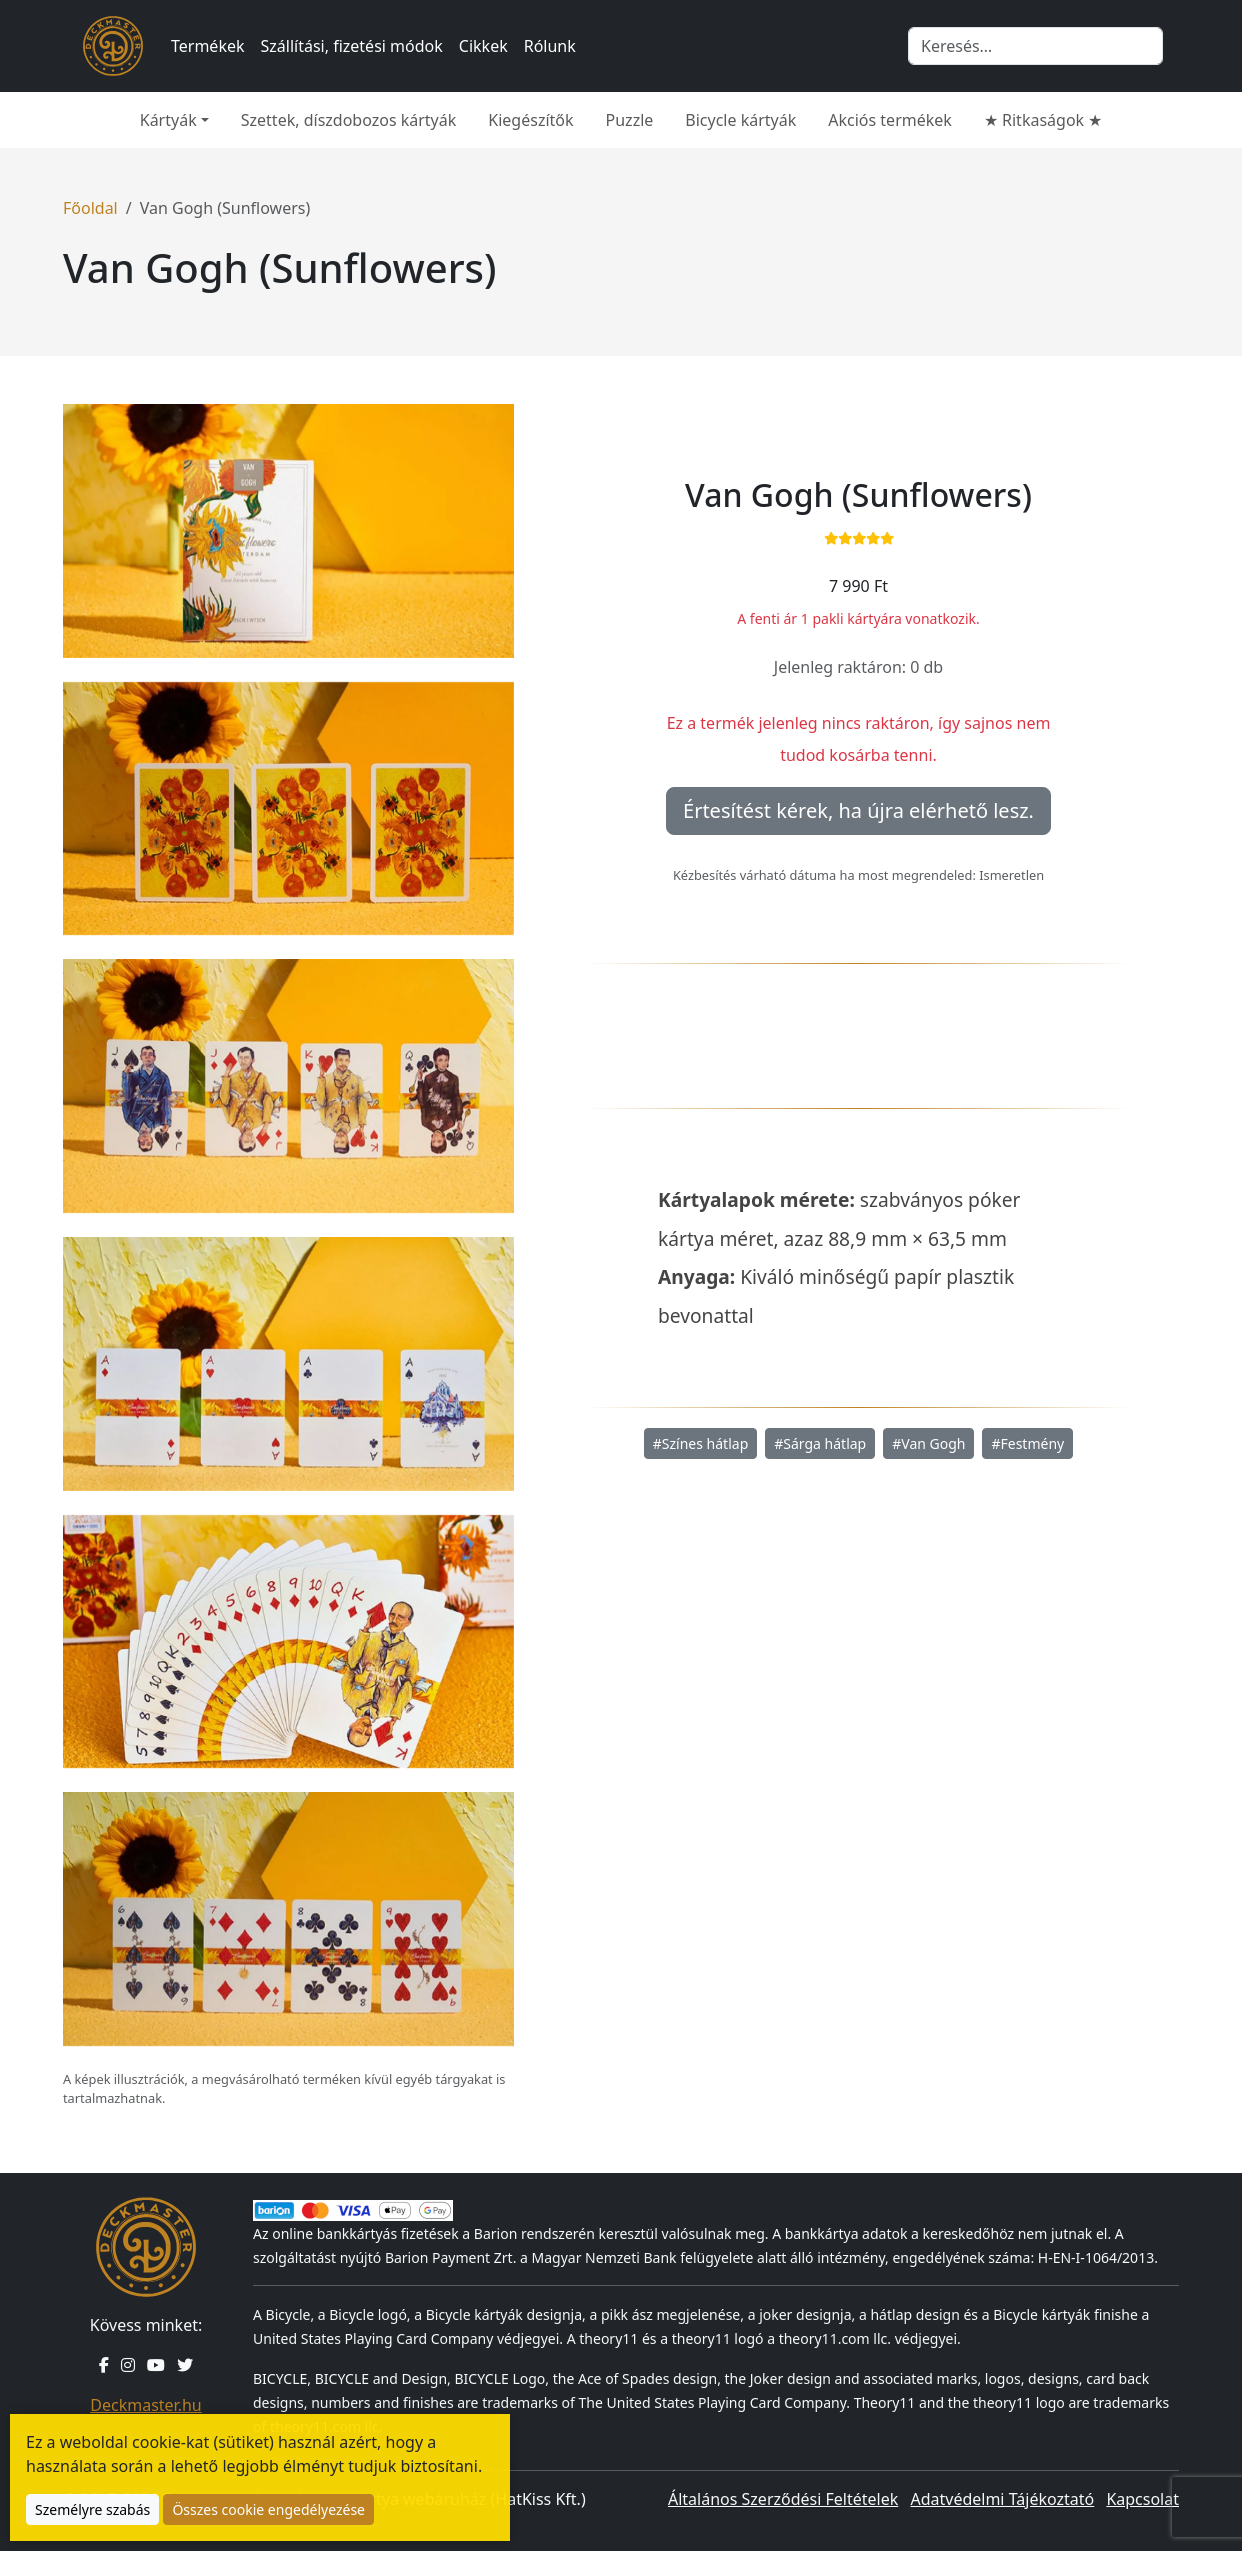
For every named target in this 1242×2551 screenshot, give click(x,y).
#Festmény (1027, 1443)
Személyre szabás (92, 2509)
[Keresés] (1035, 46)
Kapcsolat (1142, 2499)
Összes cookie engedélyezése (268, 2509)
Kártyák (168, 120)
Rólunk (550, 46)
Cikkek (483, 46)
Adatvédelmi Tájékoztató (1002, 2499)
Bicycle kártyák (740, 120)
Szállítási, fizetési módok (352, 46)
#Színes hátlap (700, 1443)
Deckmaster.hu (145, 2405)
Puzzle (630, 120)
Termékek (208, 46)
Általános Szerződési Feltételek (783, 2499)
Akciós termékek (890, 120)
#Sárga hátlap (820, 1443)
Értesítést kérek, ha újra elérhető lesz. (858, 810)
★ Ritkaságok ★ (1043, 120)
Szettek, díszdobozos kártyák (349, 120)
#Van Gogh (928, 1443)
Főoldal (90, 208)
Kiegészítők (530, 120)
